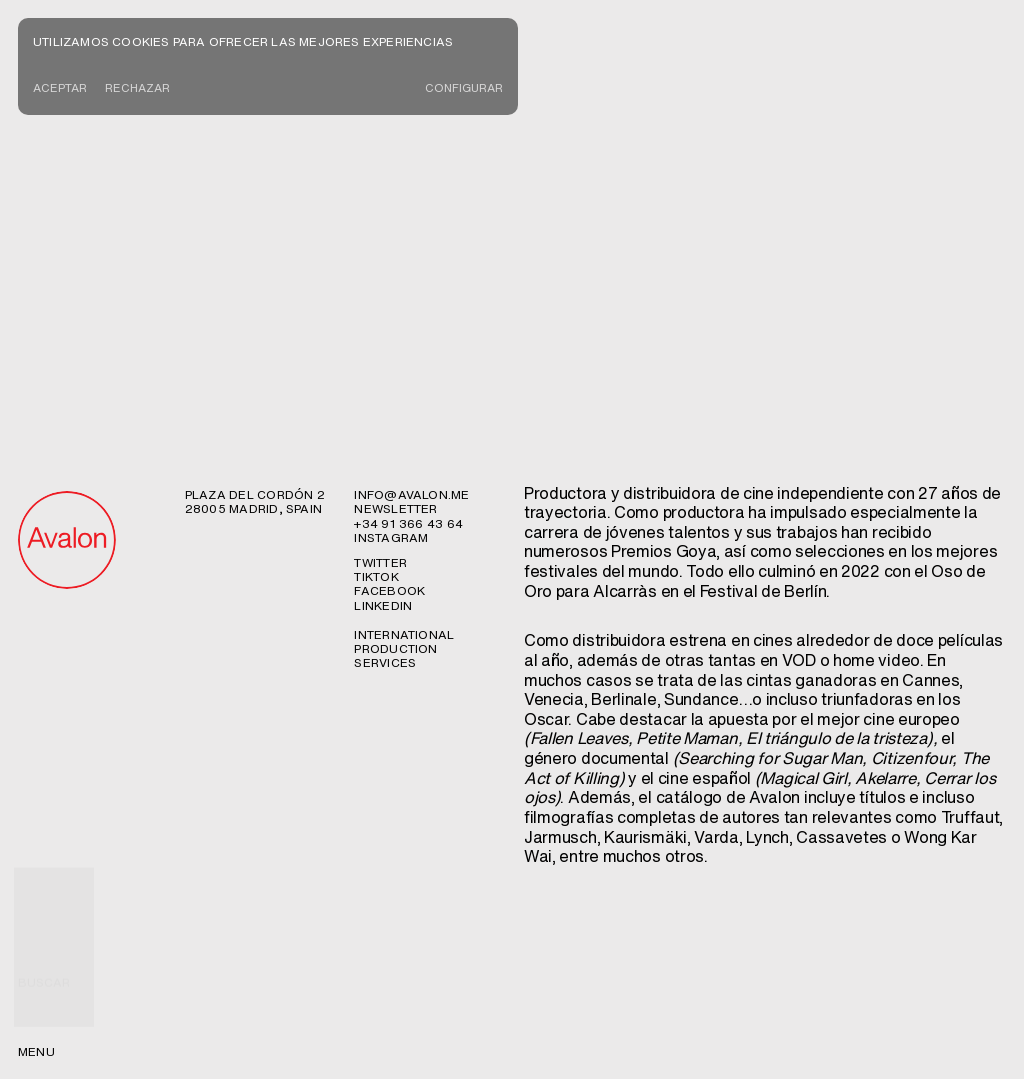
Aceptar (61, 88)
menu (36, 1051)
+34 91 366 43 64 (408, 343)
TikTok (376, 396)
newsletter (395, 328)
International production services (404, 469)
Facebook (389, 410)
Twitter (380, 382)
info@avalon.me (411, 314)
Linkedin (383, 425)
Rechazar (141, 88)
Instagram (391, 357)
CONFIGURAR (462, 88)
